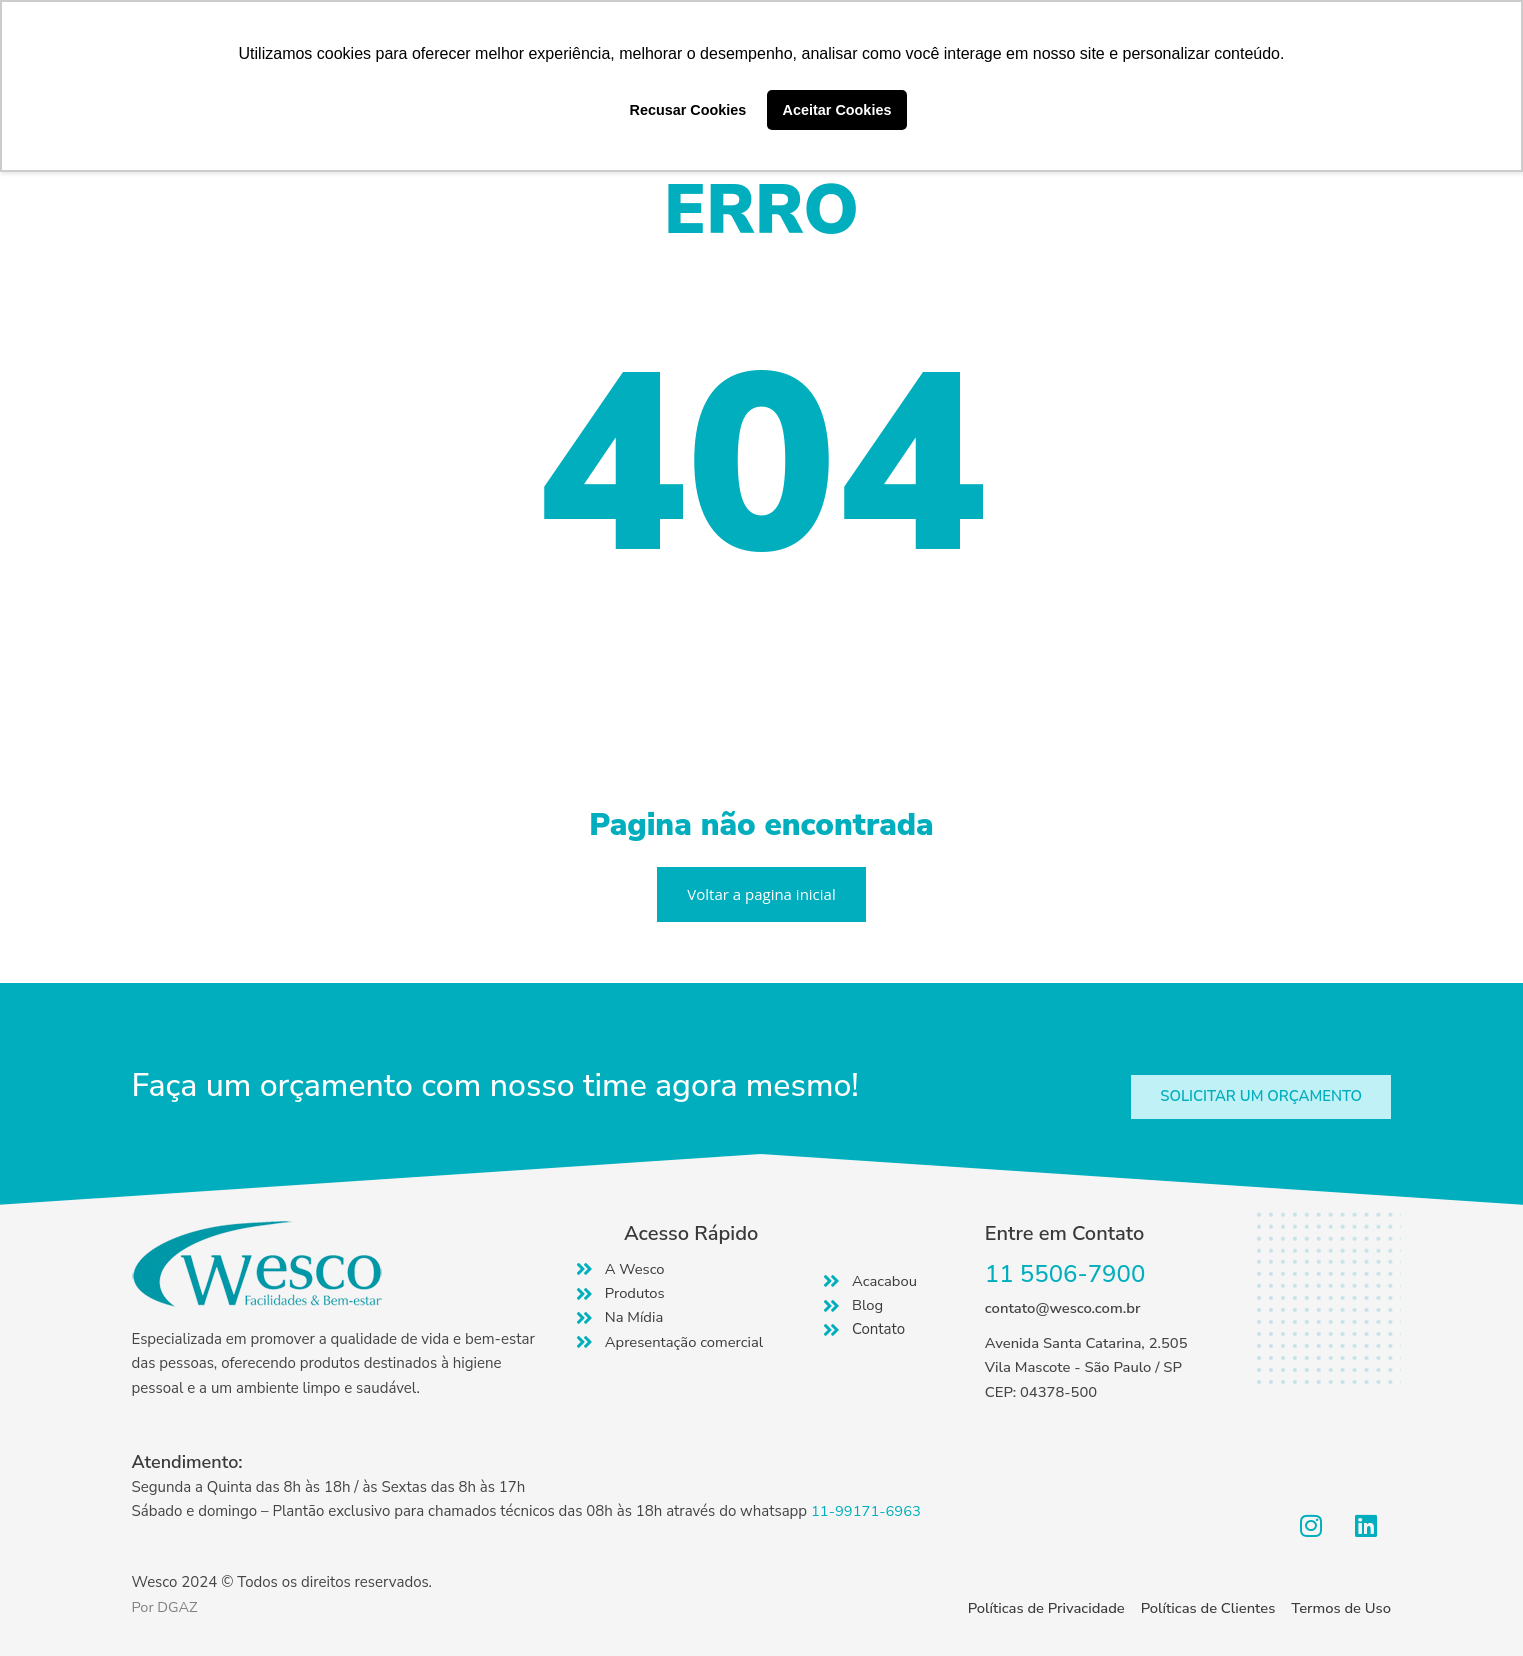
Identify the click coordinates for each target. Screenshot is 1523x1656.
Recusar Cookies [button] (688, 110)
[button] (1259, 1096)
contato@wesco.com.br (1064, 1308)
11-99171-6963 (867, 1511)
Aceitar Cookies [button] (837, 110)
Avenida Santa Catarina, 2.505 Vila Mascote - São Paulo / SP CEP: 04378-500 (1088, 1368)
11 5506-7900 (1065, 1274)
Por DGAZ (166, 1607)
